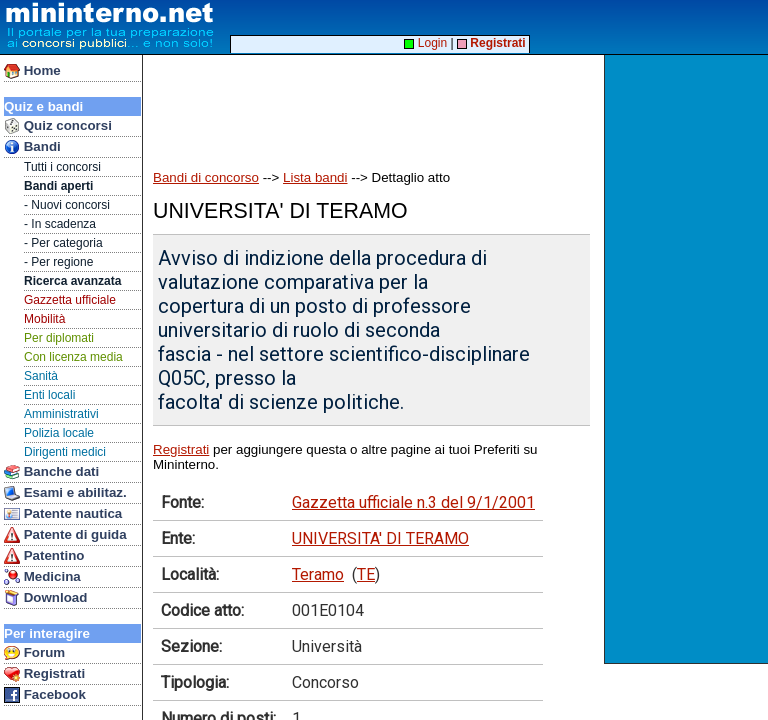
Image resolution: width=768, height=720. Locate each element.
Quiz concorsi (58, 126)
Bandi (32, 147)
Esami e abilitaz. (65, 493)
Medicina (42, 577)
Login (425, 43)
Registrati (44, 674)
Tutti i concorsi (62, 167)
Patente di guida (65, 535)
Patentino (44, 556)
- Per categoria (63, 243)
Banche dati (51, 472)
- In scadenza (60, 224)
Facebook (45, 695)
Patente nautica (63, 514)
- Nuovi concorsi (67, 205)
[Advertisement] (688, 359)
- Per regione (58, 262)
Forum (34, 653)
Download (45, 598)
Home (32, 71)
